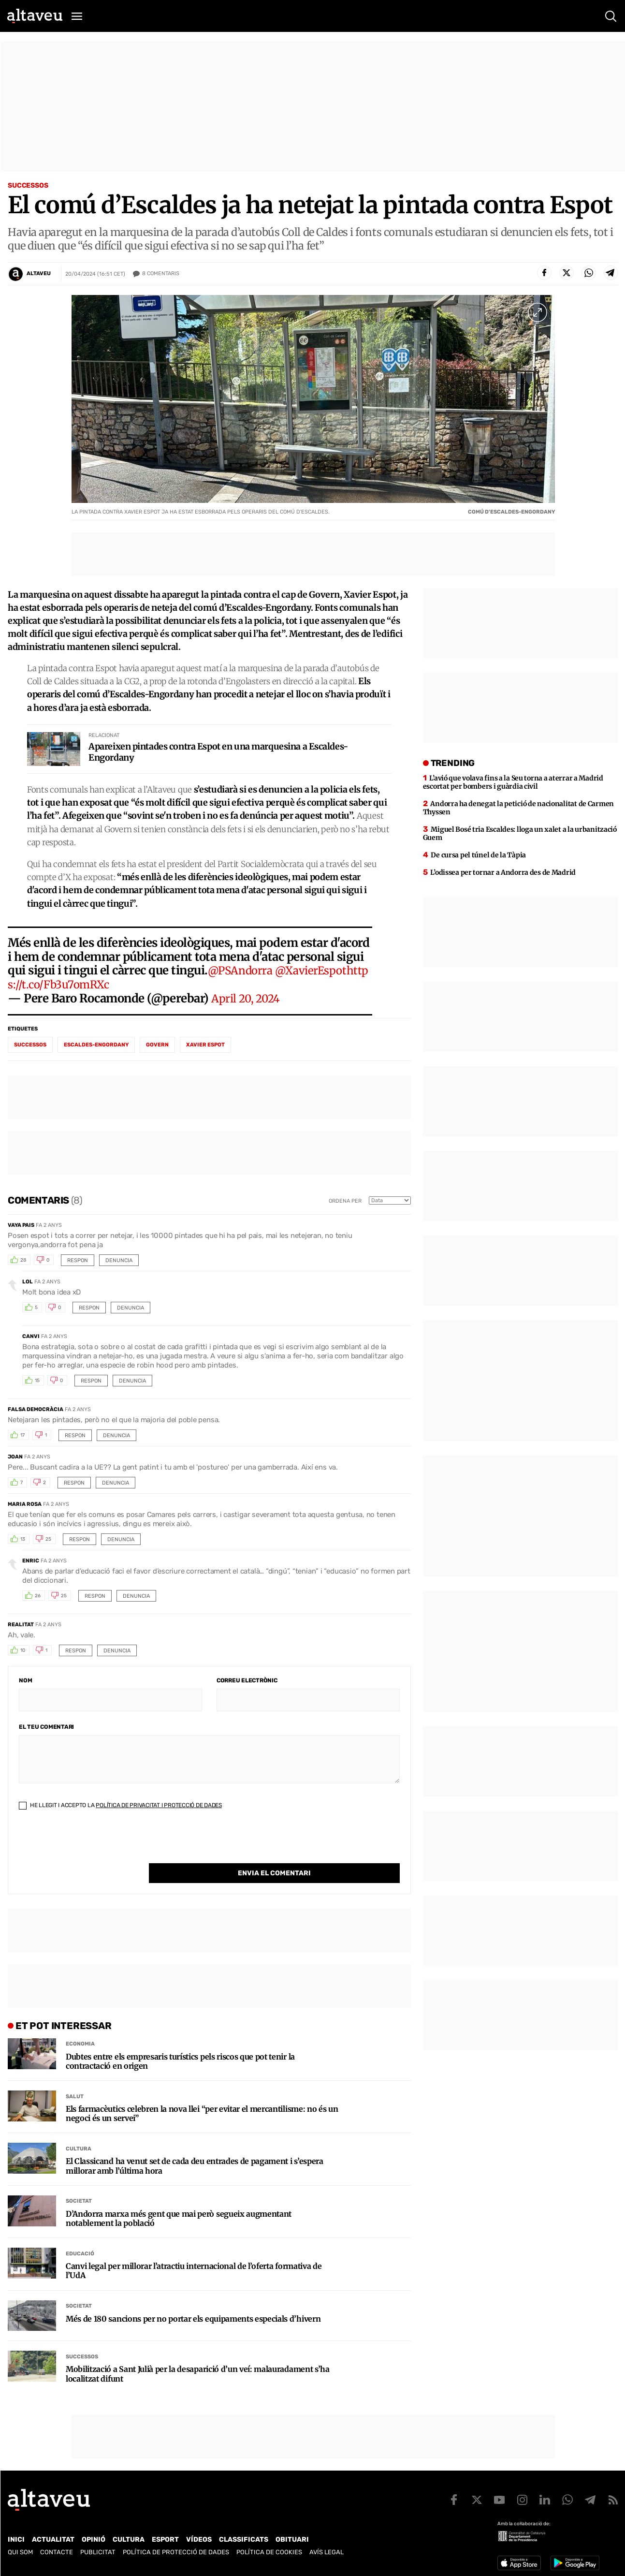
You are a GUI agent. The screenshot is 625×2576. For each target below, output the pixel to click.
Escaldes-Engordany (96, 1049)
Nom (25, 1685)
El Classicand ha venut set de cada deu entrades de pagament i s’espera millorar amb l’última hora (194, 2151)
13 (22, 1544)
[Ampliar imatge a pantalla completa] (537, 312)
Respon (77, 1265)
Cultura (78, 2134)
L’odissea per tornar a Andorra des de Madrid (503, 877)
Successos (28, 185)
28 (23, 1265)
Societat (79, 2186)
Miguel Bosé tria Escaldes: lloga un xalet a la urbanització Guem (520, 838)
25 (48, 1544)
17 (22, 1440)
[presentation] (92, 1849)
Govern (157, 1049)
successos (30, 1049)
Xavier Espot (205, 1049)
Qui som (20, 2547)
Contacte (56, 2547)
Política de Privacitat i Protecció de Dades (159, 1810)
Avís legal (326, 2547)
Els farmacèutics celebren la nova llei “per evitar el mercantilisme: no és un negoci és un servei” (202, 2099)
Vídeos (199, 2535)
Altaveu (39, 273)
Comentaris (160, 273)
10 (22, 1656)
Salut (75, 2081)
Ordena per (345, 1206)
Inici (16, 2535)
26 (38, 1601)
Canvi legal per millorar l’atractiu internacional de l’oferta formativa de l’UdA (193, 2256)
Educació (80, 2239)
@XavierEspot (318, 975)
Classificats (243, 2535)
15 (37, 1386)
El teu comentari (46, 1731)
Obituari (292, 2535)
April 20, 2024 (247, 1003)
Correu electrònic (247, 1685)
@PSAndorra (242, 975)
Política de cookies (269, 2547)
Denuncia (118, 1265)
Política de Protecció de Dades (176, 2547)
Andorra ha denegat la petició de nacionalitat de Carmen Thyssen (518, 812)
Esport (165, 2535)
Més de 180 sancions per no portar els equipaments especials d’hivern (193, 2304)
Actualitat (53, 2535)
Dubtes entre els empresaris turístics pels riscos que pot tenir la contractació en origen (180, 2046)
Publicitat (98, 2547)
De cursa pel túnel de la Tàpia (478, 859)
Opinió (93, 2535)
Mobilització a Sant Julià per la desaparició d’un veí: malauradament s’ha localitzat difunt (198, 2359)
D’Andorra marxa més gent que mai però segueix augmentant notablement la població (178, 2203)
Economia (80, 2029)
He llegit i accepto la (120, 1810)
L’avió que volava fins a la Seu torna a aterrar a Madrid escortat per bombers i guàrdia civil (513, 787)
